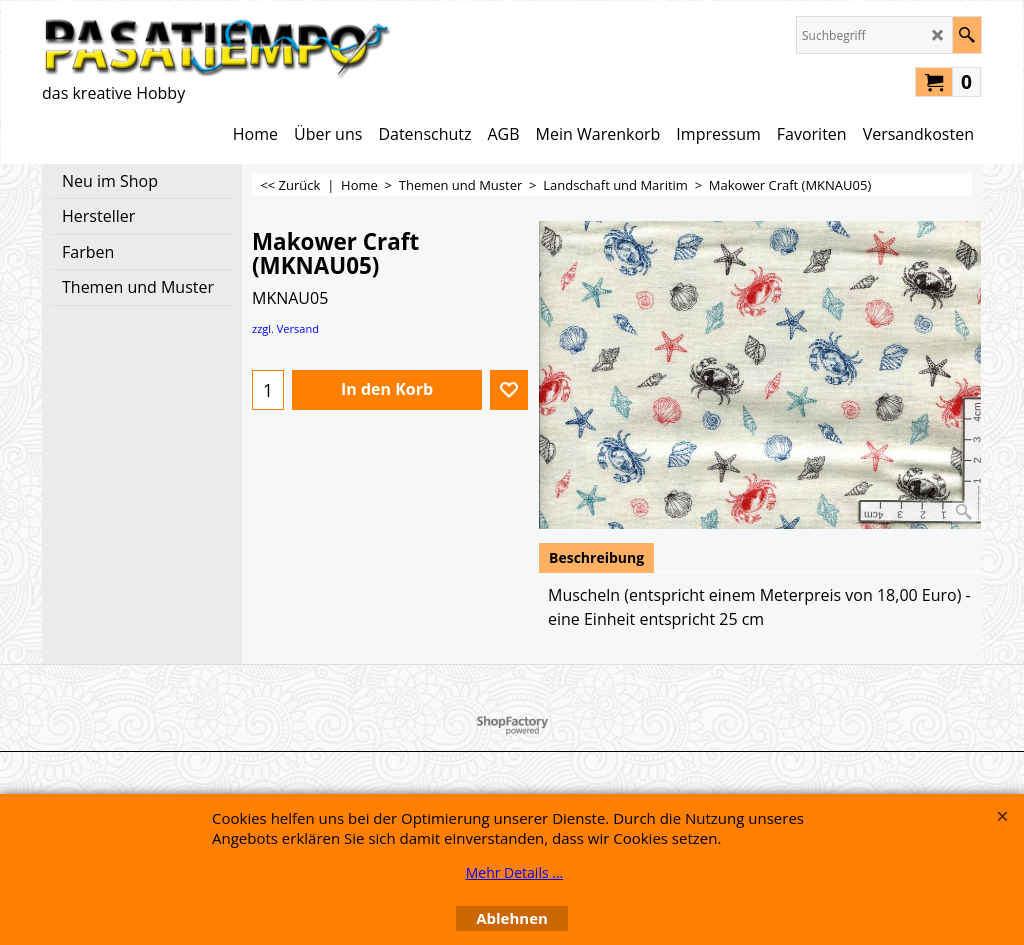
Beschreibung (596, 557)
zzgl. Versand (285, 328)
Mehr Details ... (515, 872)
